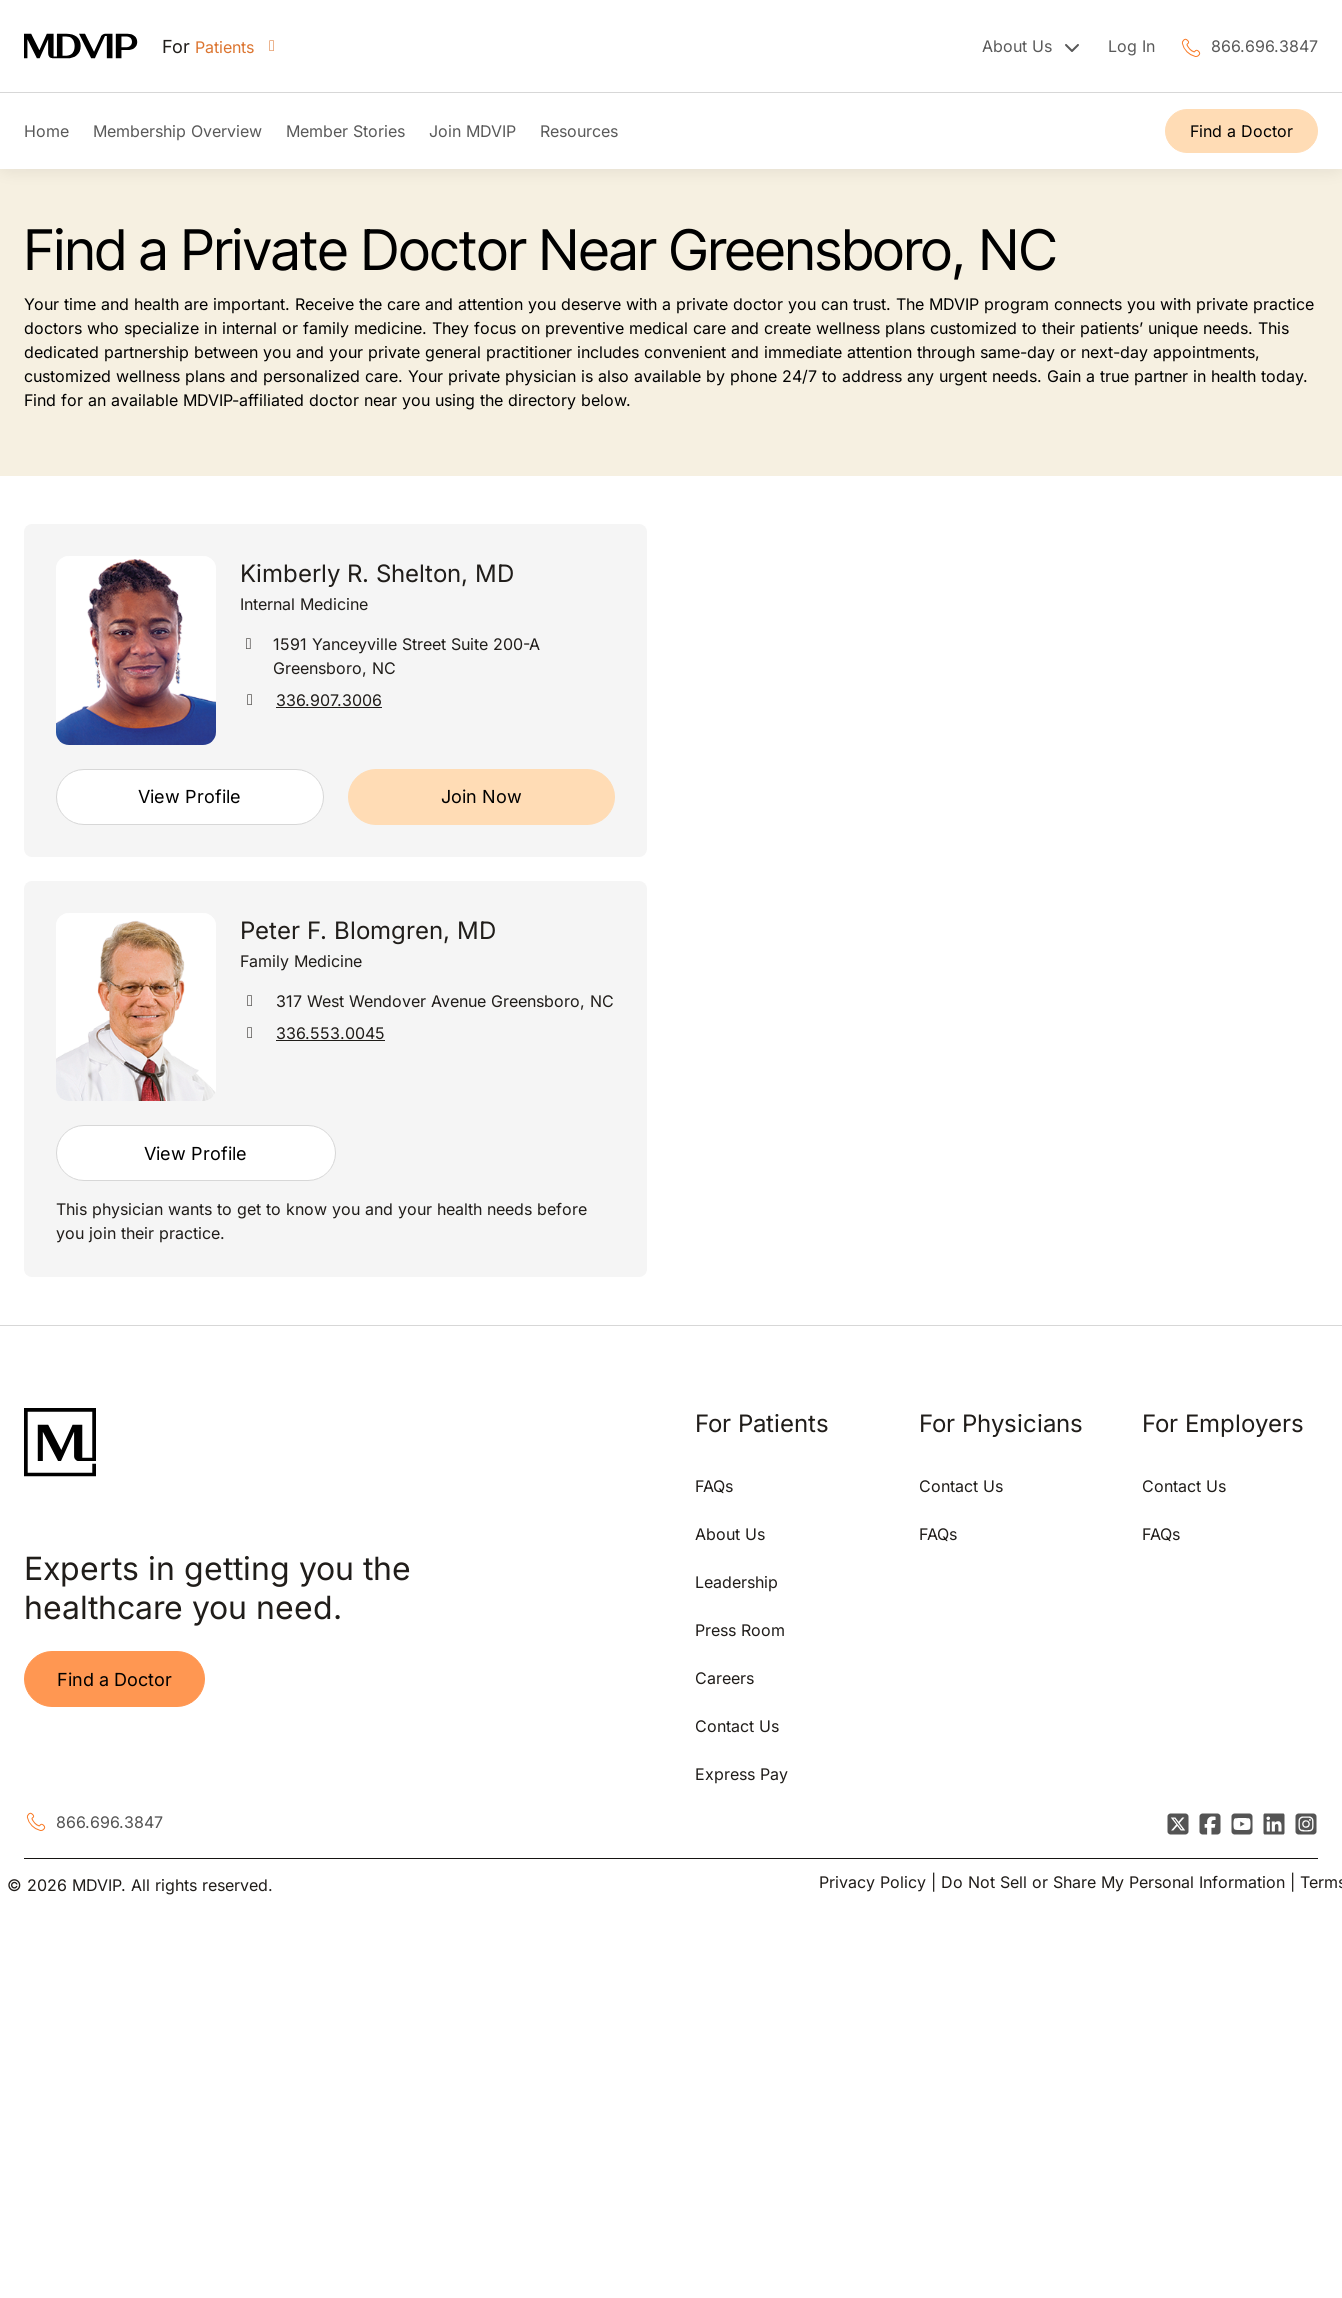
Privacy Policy (872, 1882)
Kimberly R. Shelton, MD (377, 573)
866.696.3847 (1264, 46)
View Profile (189, 796)
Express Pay (741, 1774)
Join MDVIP (472, 131)
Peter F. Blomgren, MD (368, 930)
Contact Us (737, 1726)
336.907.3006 (329, 700)
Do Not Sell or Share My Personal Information (1113, 1882)
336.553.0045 (330, 1033)
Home (46, 131)
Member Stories (345, 131)
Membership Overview (177, 131)
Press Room (740, 1630)
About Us (730, 1534)
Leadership (736, 1582)
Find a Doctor (1241, 131)
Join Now (481, 796)
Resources (579, 131)
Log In (1131, 46)
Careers (724, 1678)
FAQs (714, 1486)
